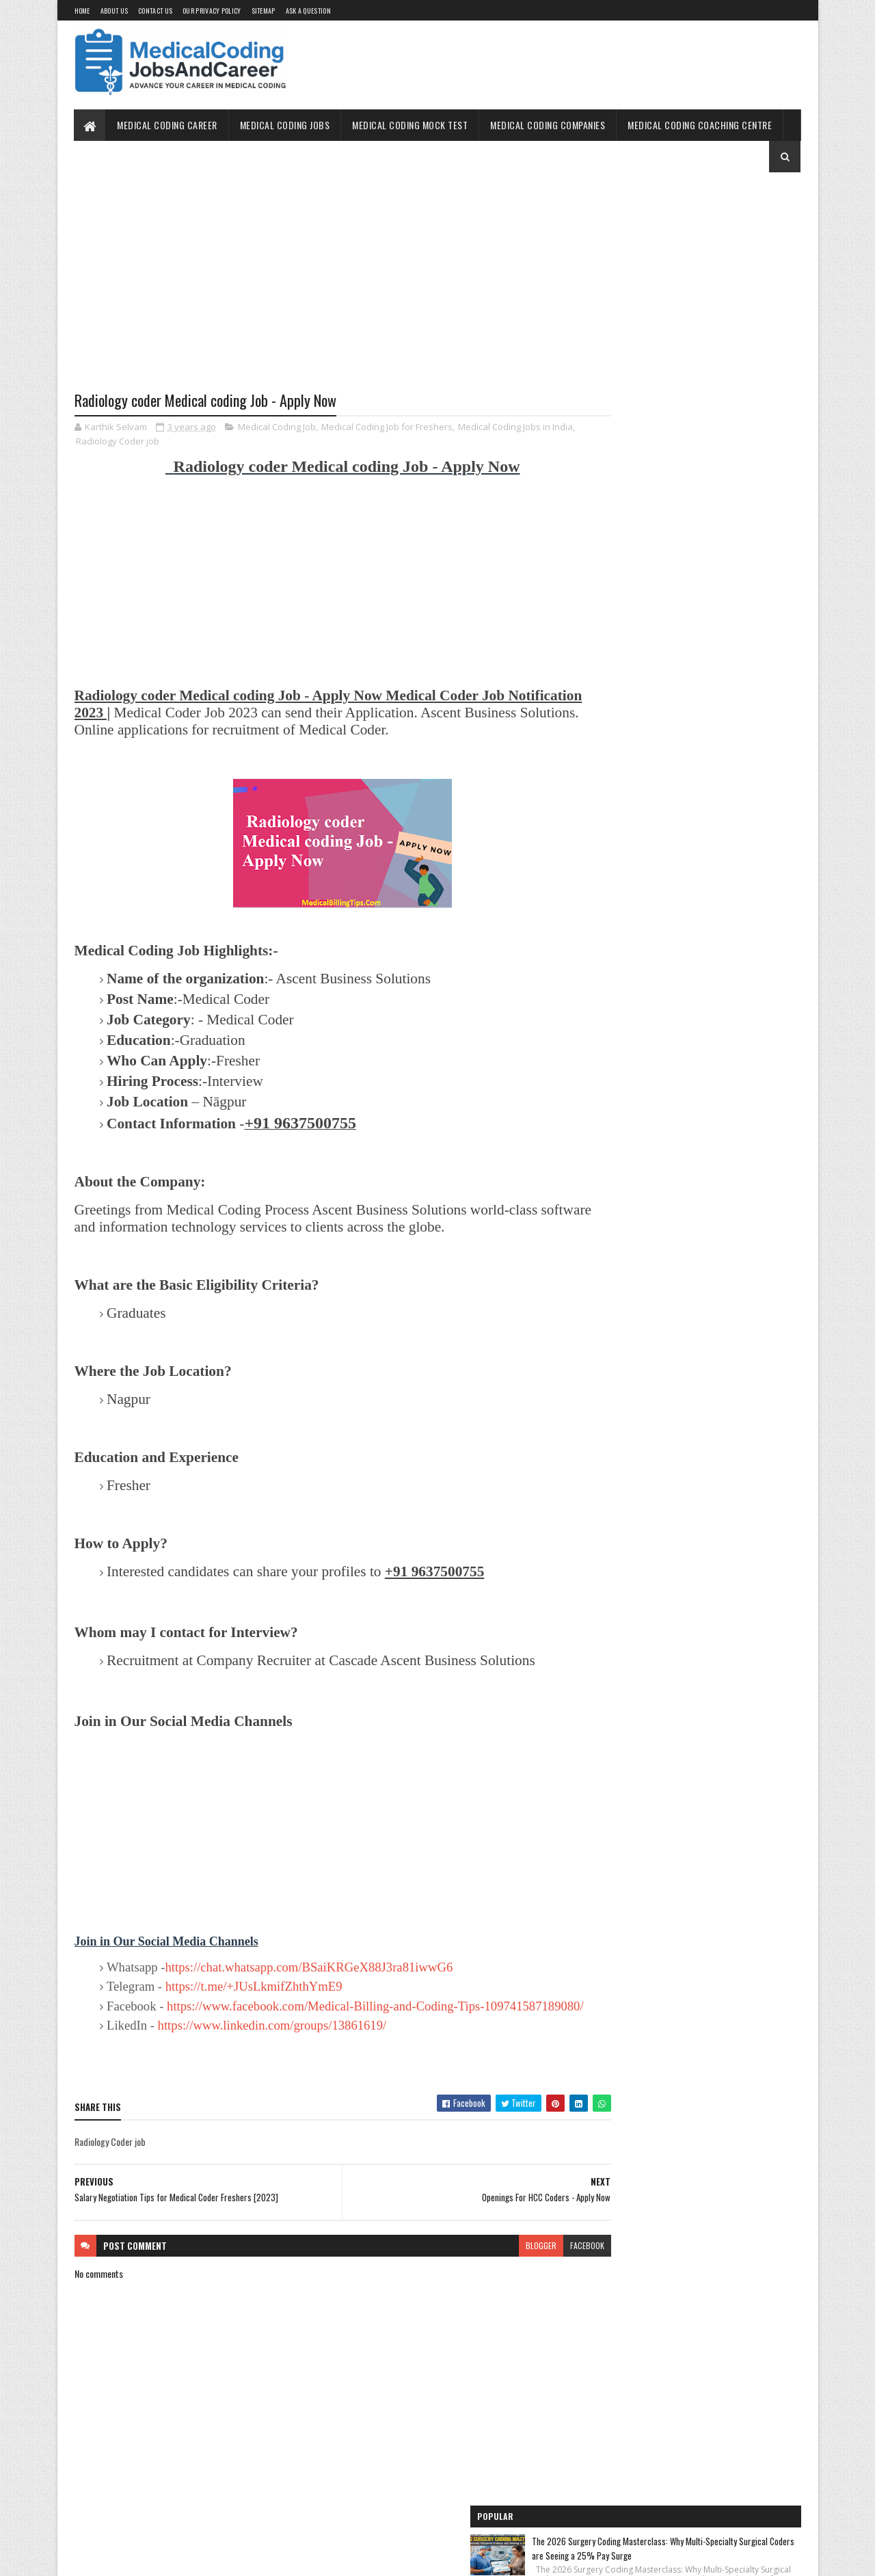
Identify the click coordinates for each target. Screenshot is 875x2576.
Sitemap (263, 10)
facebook (534, 2278)
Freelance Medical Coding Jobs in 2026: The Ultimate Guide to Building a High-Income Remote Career (720, 412)
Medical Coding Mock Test (410, 125)
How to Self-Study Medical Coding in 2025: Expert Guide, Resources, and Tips (718, 493)
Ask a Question (308, 10)
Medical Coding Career (168, 125)
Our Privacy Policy (212, 10)
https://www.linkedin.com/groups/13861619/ (272, 2058)
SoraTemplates (139, 2557)
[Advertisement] (316, 292)
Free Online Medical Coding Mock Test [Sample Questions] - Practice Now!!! (689, 745)
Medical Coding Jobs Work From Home (651, 680)
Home (82, 10)
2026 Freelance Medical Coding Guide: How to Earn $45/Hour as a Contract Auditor (719, 321)
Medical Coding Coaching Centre (700, 125)
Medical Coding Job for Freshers (387, 428)
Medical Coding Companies (548, 125)
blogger (488, 2278)
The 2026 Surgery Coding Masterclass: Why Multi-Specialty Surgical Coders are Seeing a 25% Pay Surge (721, 239)
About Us (114, 10)
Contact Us (155, 10)
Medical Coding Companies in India (645, 884)
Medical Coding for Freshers (634, 809)
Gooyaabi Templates (253, 2557)
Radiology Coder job (142, 442)
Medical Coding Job (277, 428)
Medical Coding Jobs (285, 125)
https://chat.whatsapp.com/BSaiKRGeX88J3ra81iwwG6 (309, 1985)
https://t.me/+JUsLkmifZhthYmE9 (253, 2004)
